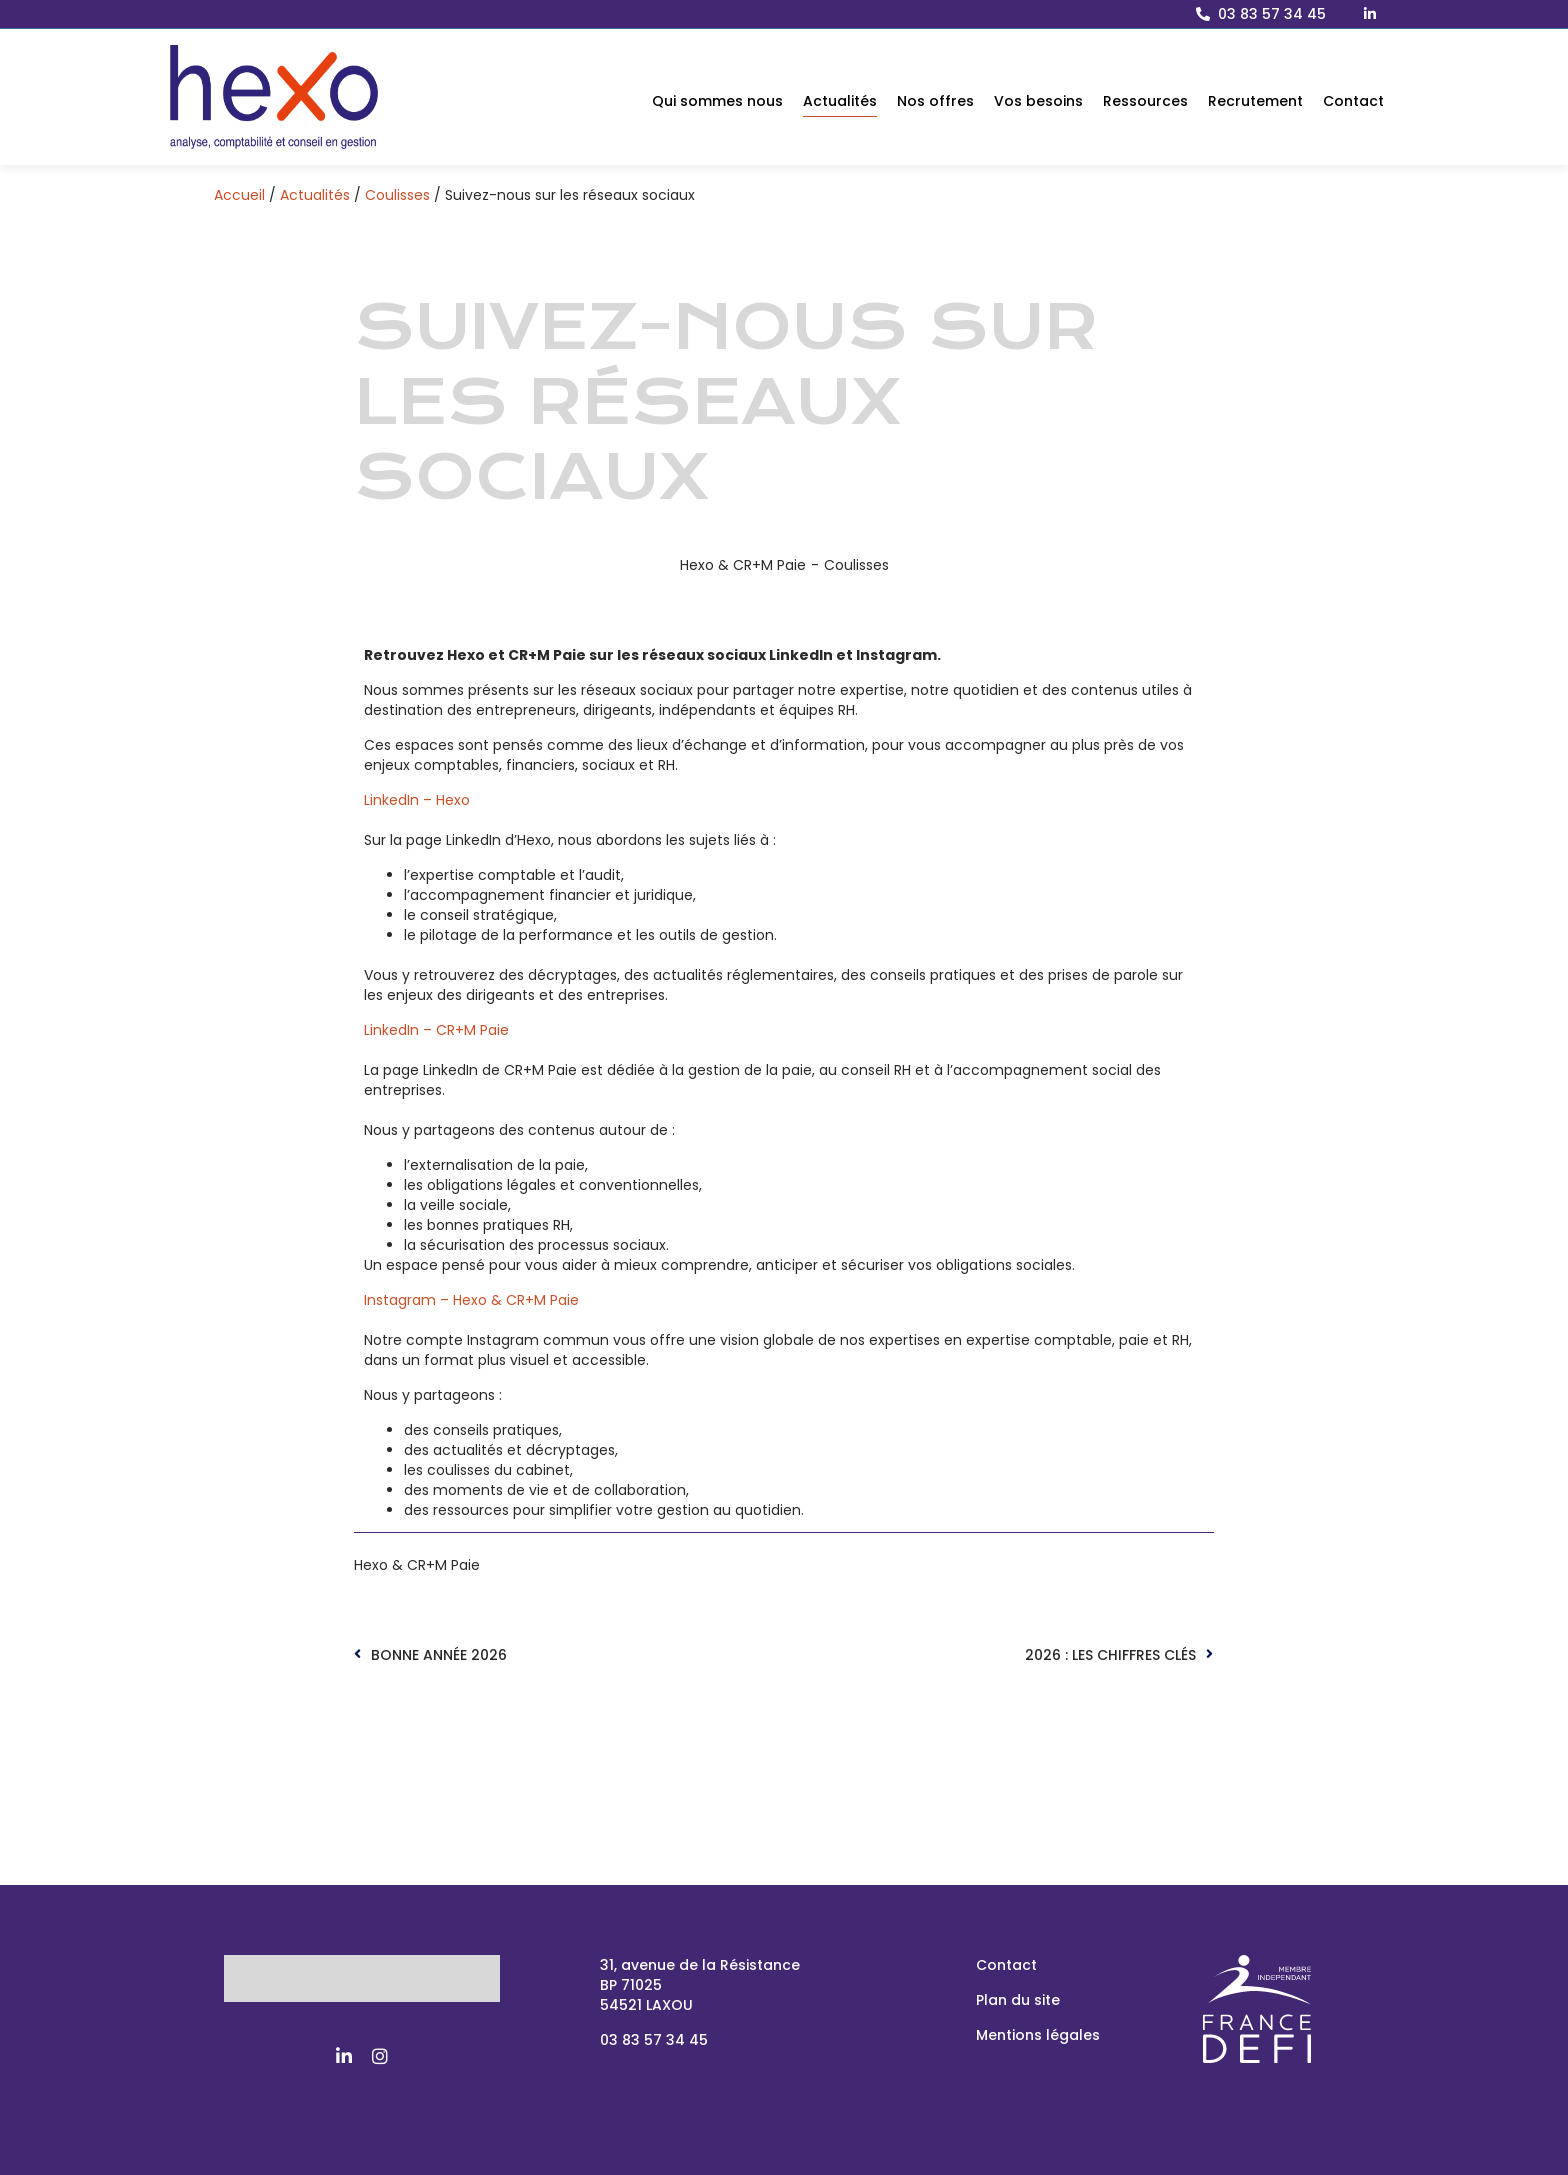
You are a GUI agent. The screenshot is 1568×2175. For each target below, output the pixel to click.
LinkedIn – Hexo (417, 800)
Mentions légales (1038, 2035)
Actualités (840, 101)
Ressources (1145, 101)
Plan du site (1018, 2000)
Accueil (239, 195)
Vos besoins (1038, 101)
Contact (1353, 101)
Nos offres (935, 101)
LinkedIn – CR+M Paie (436, 1030)
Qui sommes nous (717, 101)
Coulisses (397, 195)
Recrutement (1255, 101)
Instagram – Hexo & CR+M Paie (471, 1300)
